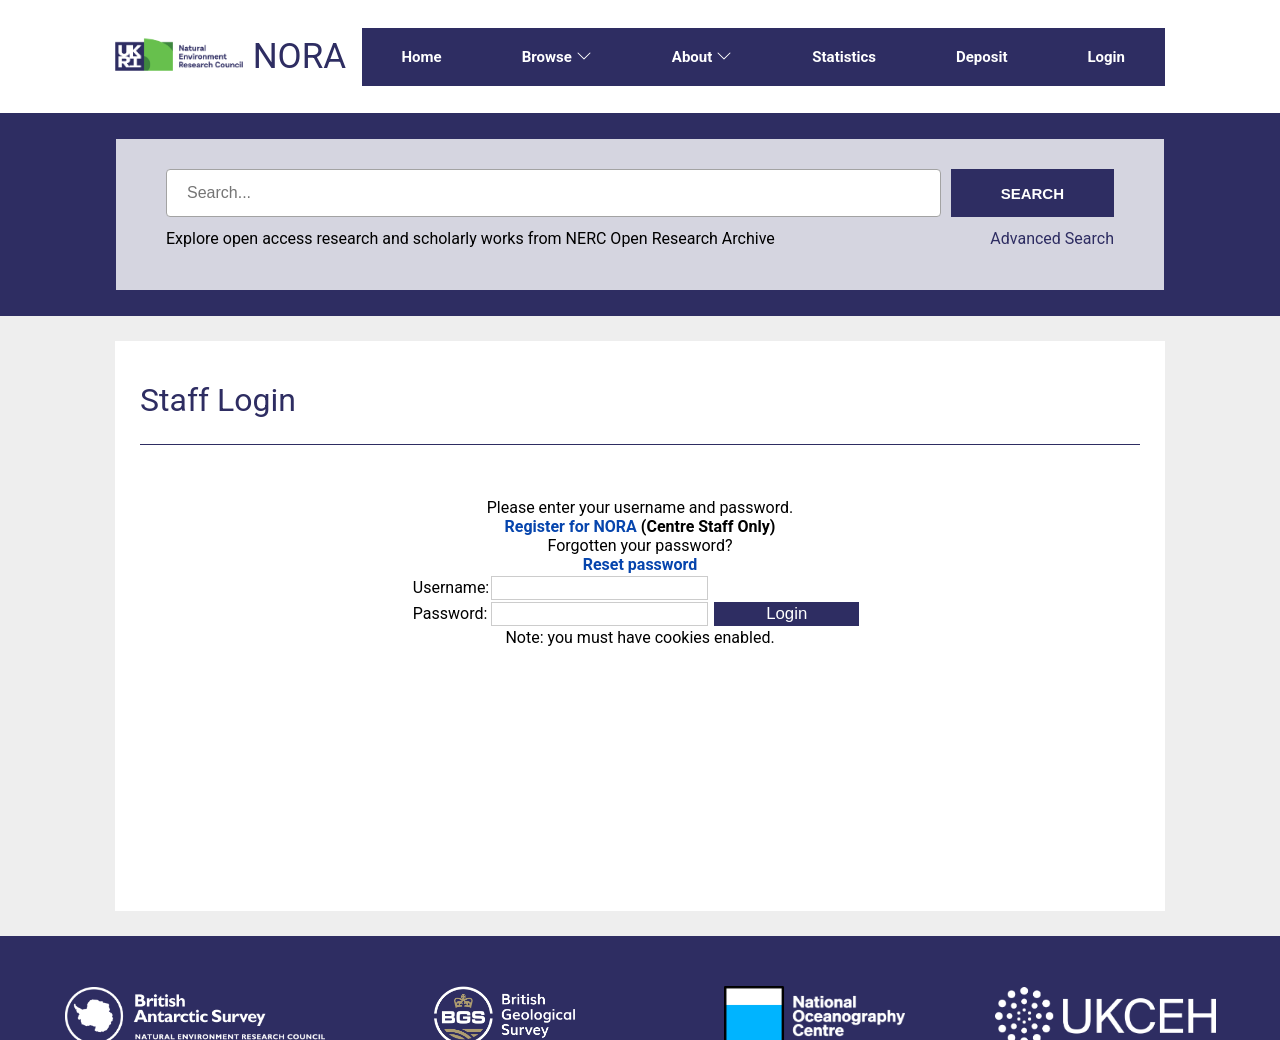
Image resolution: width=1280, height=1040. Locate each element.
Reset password (640, 564)
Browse (557, 57)
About (702, 57)
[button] (786, 614)
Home (422, 57)
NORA (299, 56)
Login (1106, 57)
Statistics (844, 57)
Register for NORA (571, 526)
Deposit (982, 57)
